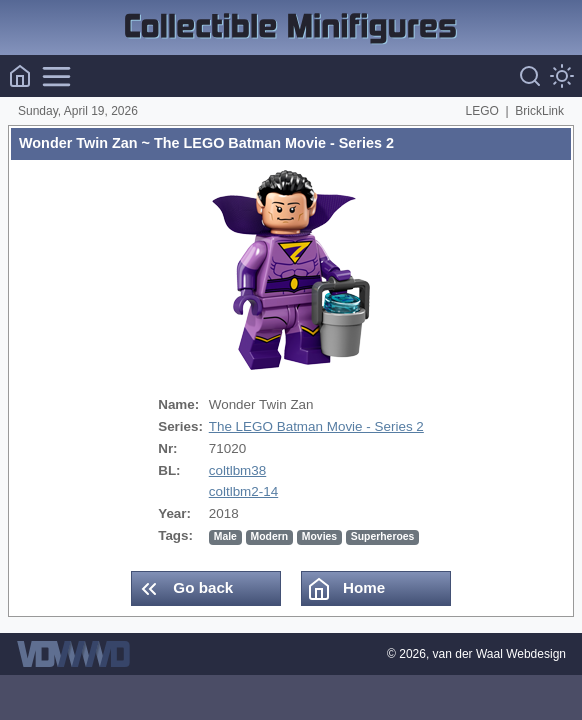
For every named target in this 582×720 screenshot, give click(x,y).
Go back (185, 589)
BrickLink (539, 111)
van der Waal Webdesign (499, 654)
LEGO (482, 111)
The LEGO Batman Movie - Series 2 (316, 426)
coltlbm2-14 (243, 491)
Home (346, 589)
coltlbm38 (238, 470)
